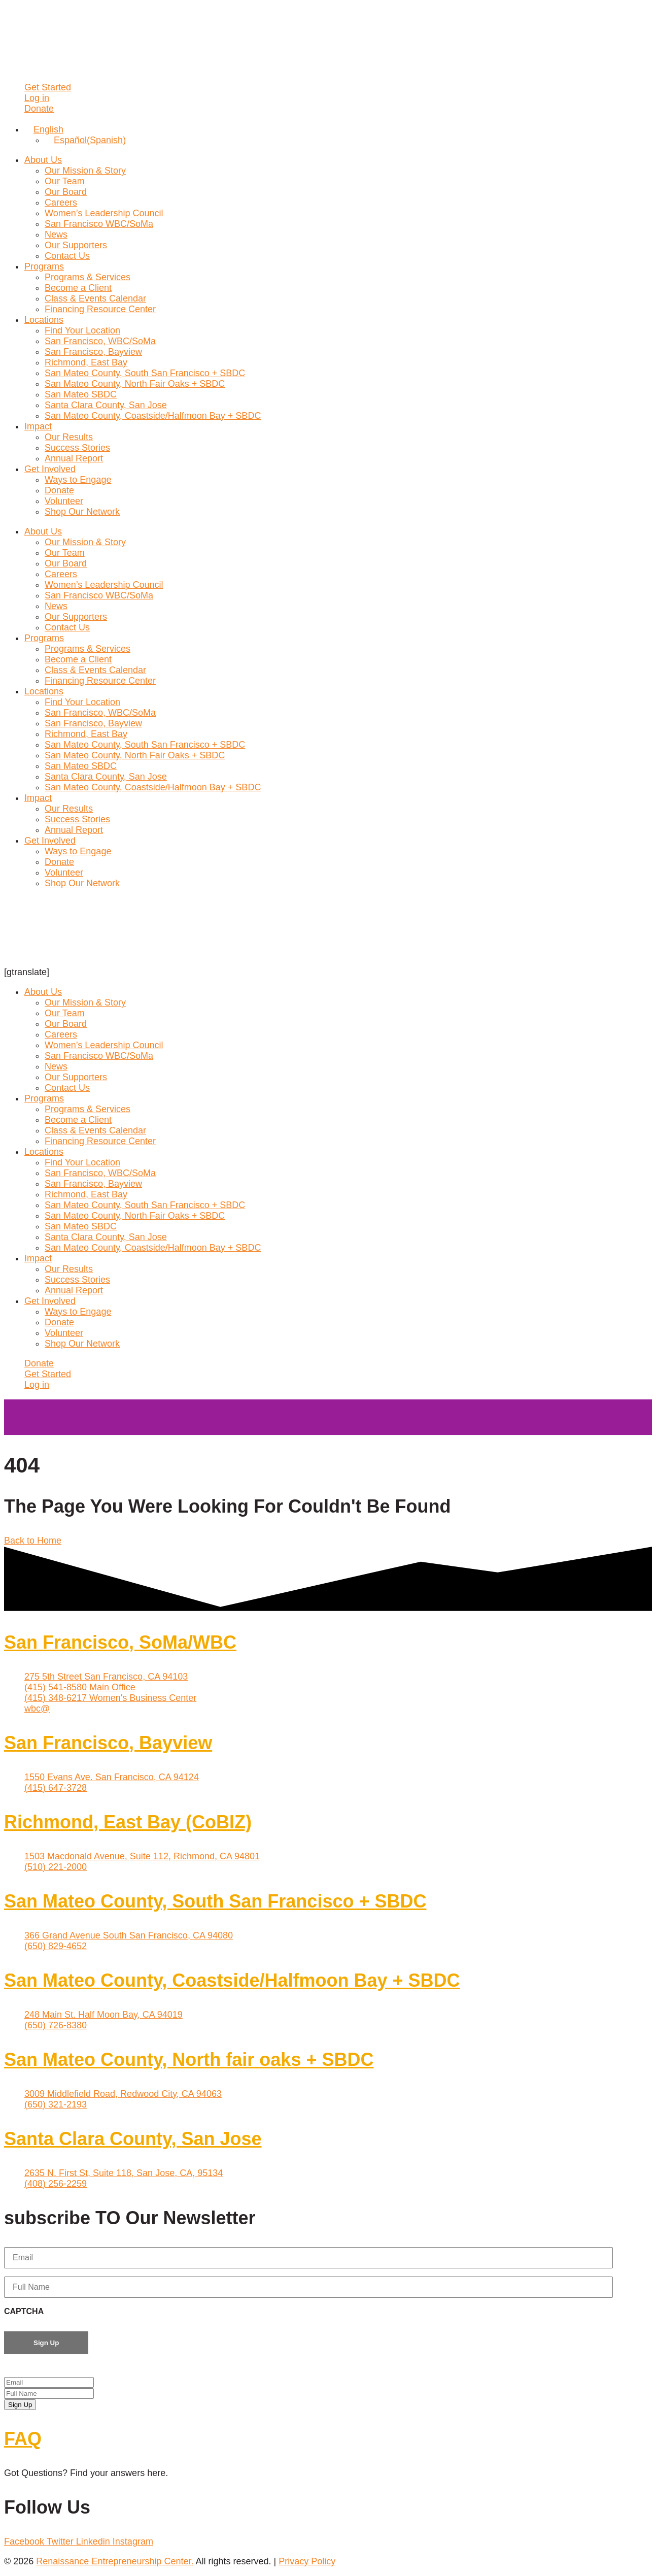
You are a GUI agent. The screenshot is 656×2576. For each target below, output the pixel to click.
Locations (43, 320)
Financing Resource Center (100, 309)
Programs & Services (87, 277)
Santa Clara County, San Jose (106, 405)
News (56, 234)
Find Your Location (82, 330)
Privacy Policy (307, 2561)
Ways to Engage (78, 480)
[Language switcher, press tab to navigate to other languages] (43, 129)
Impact (38, 426)
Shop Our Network (82, 512)
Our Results (69, 437)
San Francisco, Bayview (93, 352)
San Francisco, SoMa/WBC (120, 1642)
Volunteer (64, 501)
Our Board (66, 192)
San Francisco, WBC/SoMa (100, 341)
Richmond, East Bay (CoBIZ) (128, 1822)
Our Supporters (76, 245)
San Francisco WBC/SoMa (99, 224)
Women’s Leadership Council (104, 213)
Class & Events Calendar (95, 298)
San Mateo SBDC (81, 394)
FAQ (23, 2438)
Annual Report (74, 458)
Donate (59, 490)
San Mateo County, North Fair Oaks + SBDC (135, 384)
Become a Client (78, 288)
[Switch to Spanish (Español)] (85, 140)
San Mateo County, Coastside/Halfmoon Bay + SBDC (153, 416)
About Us (43, 160)
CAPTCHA (24, 2311)
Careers (61, 202)
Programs (44, 266)
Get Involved (50, 469)
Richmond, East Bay (86, 362)
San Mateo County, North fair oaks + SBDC (188, 2059)
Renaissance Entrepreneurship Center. (114, 2561)
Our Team (65, 181)
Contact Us (67, 256)
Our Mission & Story (85, 170)
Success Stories (77, 448)
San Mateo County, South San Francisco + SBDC (145, 373)
